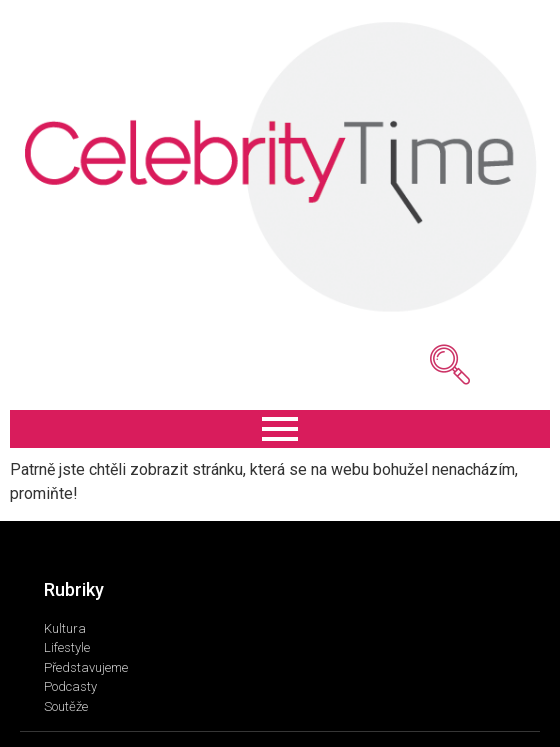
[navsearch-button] (420, 365)
